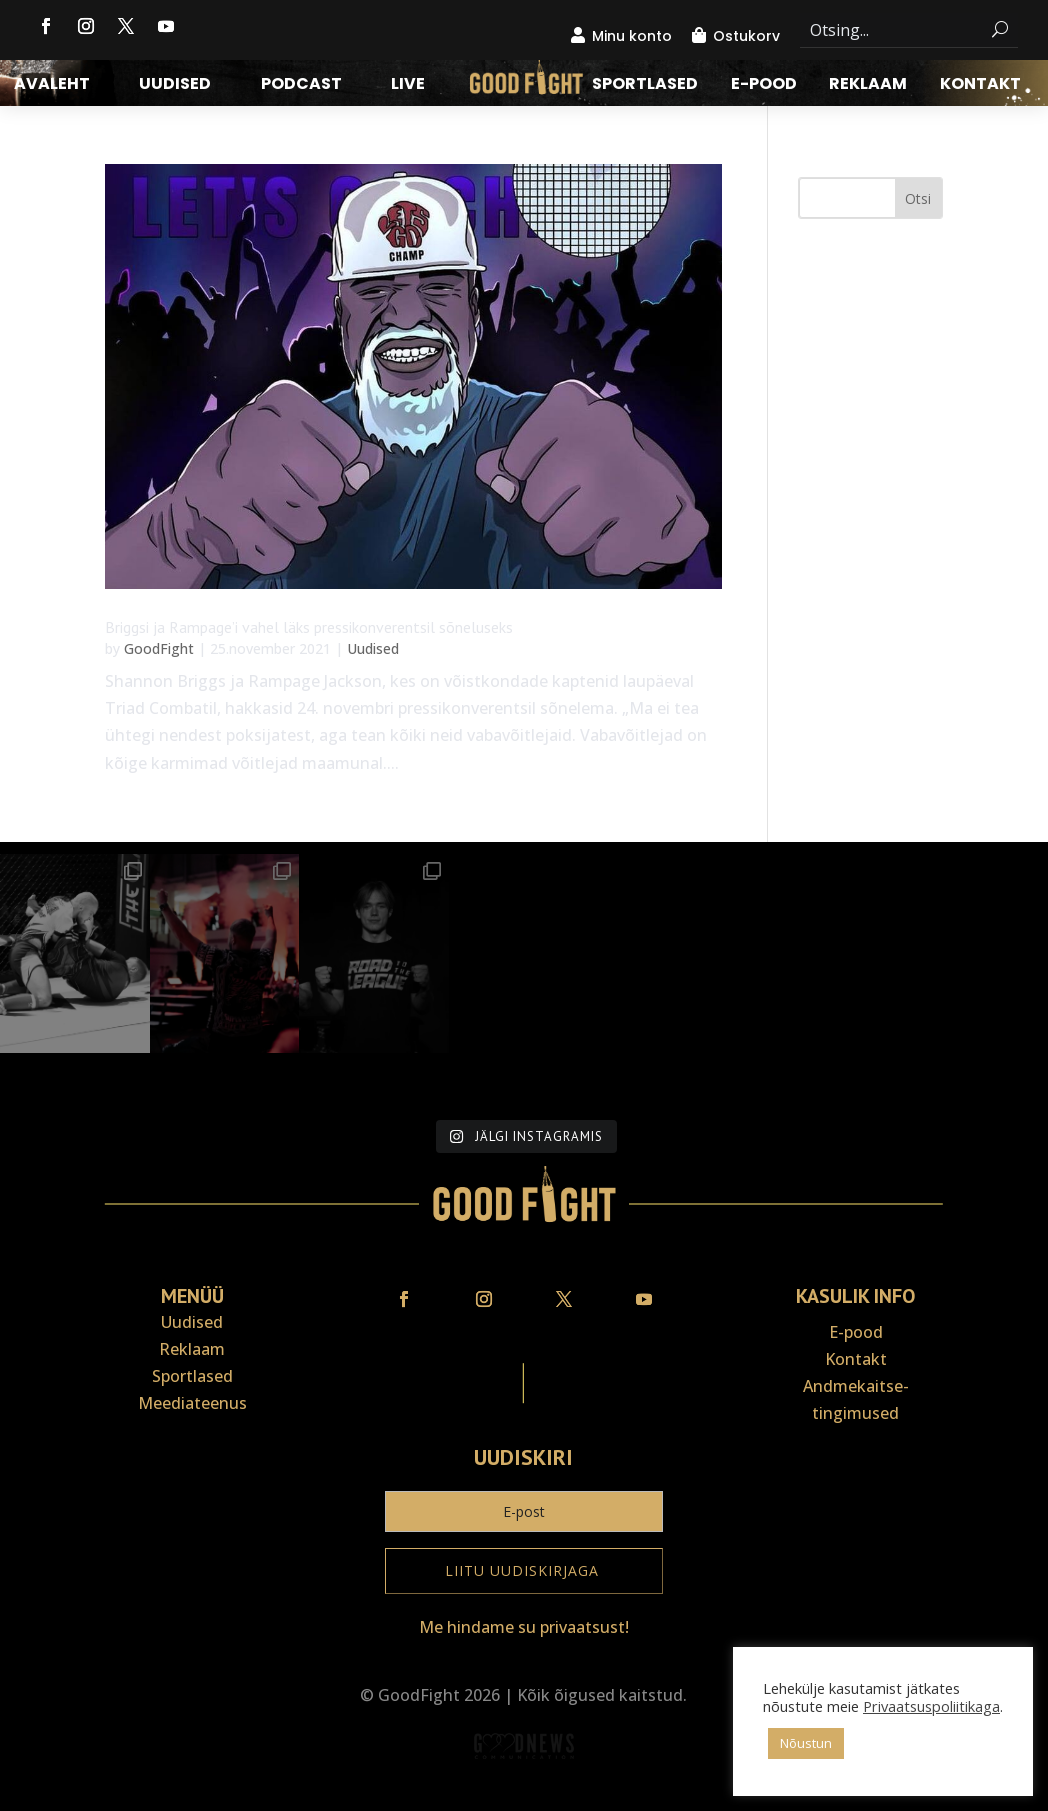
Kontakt (980, 86)
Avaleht (52, 86)
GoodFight (159, 648)
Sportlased (645, 86)
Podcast (301, 86)
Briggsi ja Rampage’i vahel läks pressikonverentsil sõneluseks (309, 627)
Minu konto (632, 36)
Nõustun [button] (806, 1743)
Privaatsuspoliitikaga (931, 1706)
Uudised (175, 86)
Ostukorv (746, 36)
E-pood (764, 86)
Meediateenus (192, 1403)
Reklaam (868, 86)
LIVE (408, 86)
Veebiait (524, 1796)
